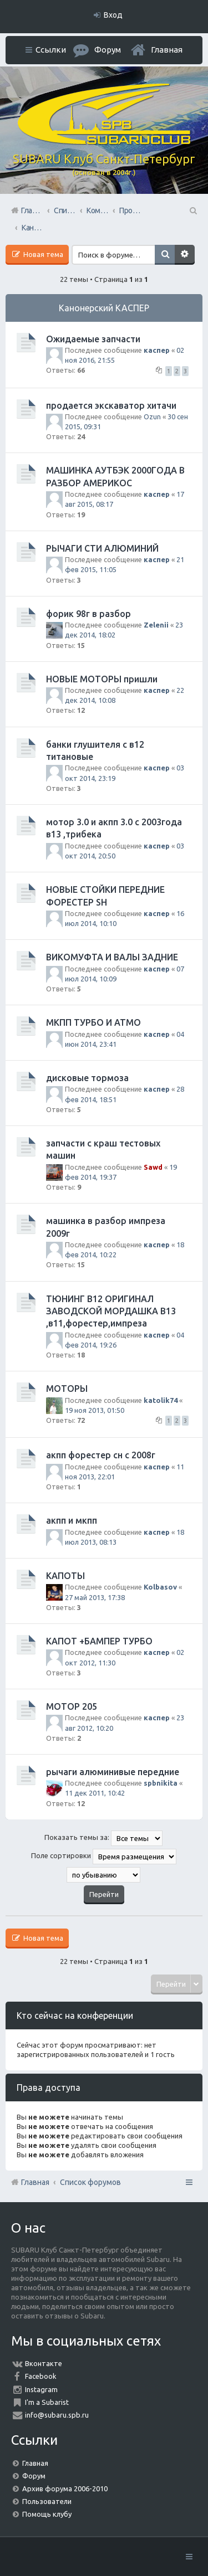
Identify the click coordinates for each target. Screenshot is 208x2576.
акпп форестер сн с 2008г (100, 1455)
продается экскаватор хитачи (111, 405)
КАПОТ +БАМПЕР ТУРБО (99, 1641)
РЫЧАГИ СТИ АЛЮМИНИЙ (102, 548)
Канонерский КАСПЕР (104, 308)
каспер (157, 350)
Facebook (41, 2376)
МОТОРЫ (67, 1389)
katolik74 (160, 1400)
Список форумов (90, 2182)
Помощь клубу (47, 2514)
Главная (166, 49)
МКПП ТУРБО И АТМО (93, 1022)
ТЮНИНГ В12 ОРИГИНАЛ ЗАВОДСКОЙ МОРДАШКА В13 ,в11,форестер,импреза (111, 1311)
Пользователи (47, 2501)
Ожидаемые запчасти (93, 339)
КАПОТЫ (65, 1576)
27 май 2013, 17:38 (95, 1597)
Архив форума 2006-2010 (65, 2488)
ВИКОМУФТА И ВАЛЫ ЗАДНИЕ (112, 957)
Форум (33, 2476)
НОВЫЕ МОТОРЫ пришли (102, 679)
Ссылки (50, 49)
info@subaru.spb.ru (57, 2415)
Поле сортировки (103, 1856)
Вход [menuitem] (113, 15)
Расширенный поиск (185, 255)
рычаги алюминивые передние (112, 1772)
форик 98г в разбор (88, 614)
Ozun (152, 416)
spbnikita (160, 1783)
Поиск (165, 255)
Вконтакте (43, 2363)
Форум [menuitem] (107, 49)
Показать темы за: (103, 1838)
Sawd (153, 1167)
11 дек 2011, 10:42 (95, 1793)
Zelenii (156, 625)
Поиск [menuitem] (192, 210)
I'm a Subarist (47, 2402)
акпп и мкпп (71, 1520)
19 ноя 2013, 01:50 (94, 1410)
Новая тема (42, 254)
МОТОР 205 (71, 1706)
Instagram (41, 2389)
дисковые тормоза (87, 1078)
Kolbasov (160, 1587)
